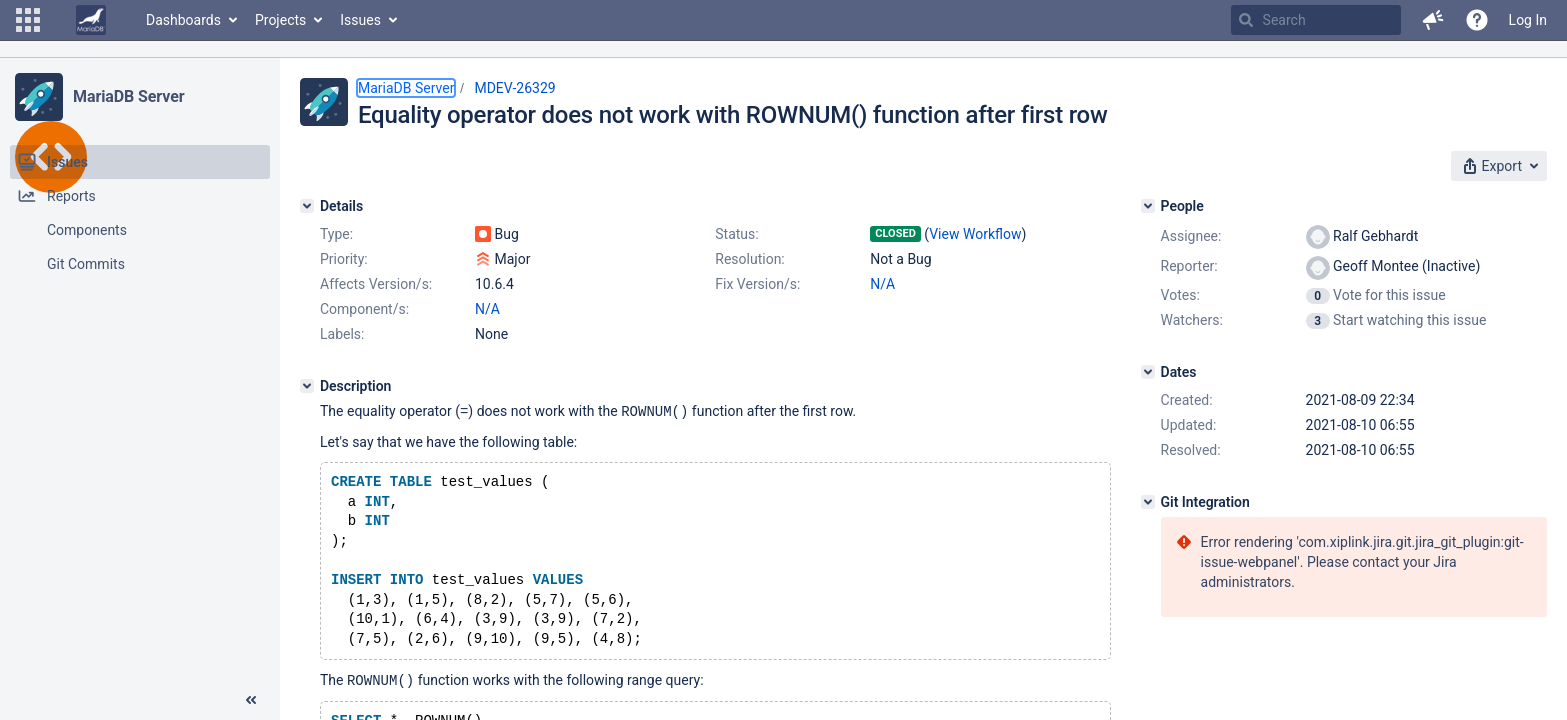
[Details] (307, 206)
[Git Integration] (1148, 502)
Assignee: (1191, 236)
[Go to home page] (91, 20)
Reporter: (1189, 266)
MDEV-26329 (514, 88)
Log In (1528, 20)
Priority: (344, 259)
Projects (280, 20)
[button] (28, 20)
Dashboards (183, 20)
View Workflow (975, 234)
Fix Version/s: (757, 284)
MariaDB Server (128, 96)
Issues (360, 20)
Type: (336, 234)
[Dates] (1148, 372)
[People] (1148, 206)
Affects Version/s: (376, 284)
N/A (882, 284)
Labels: (342, 334)
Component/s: (364, 309)
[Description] (307, 386)
